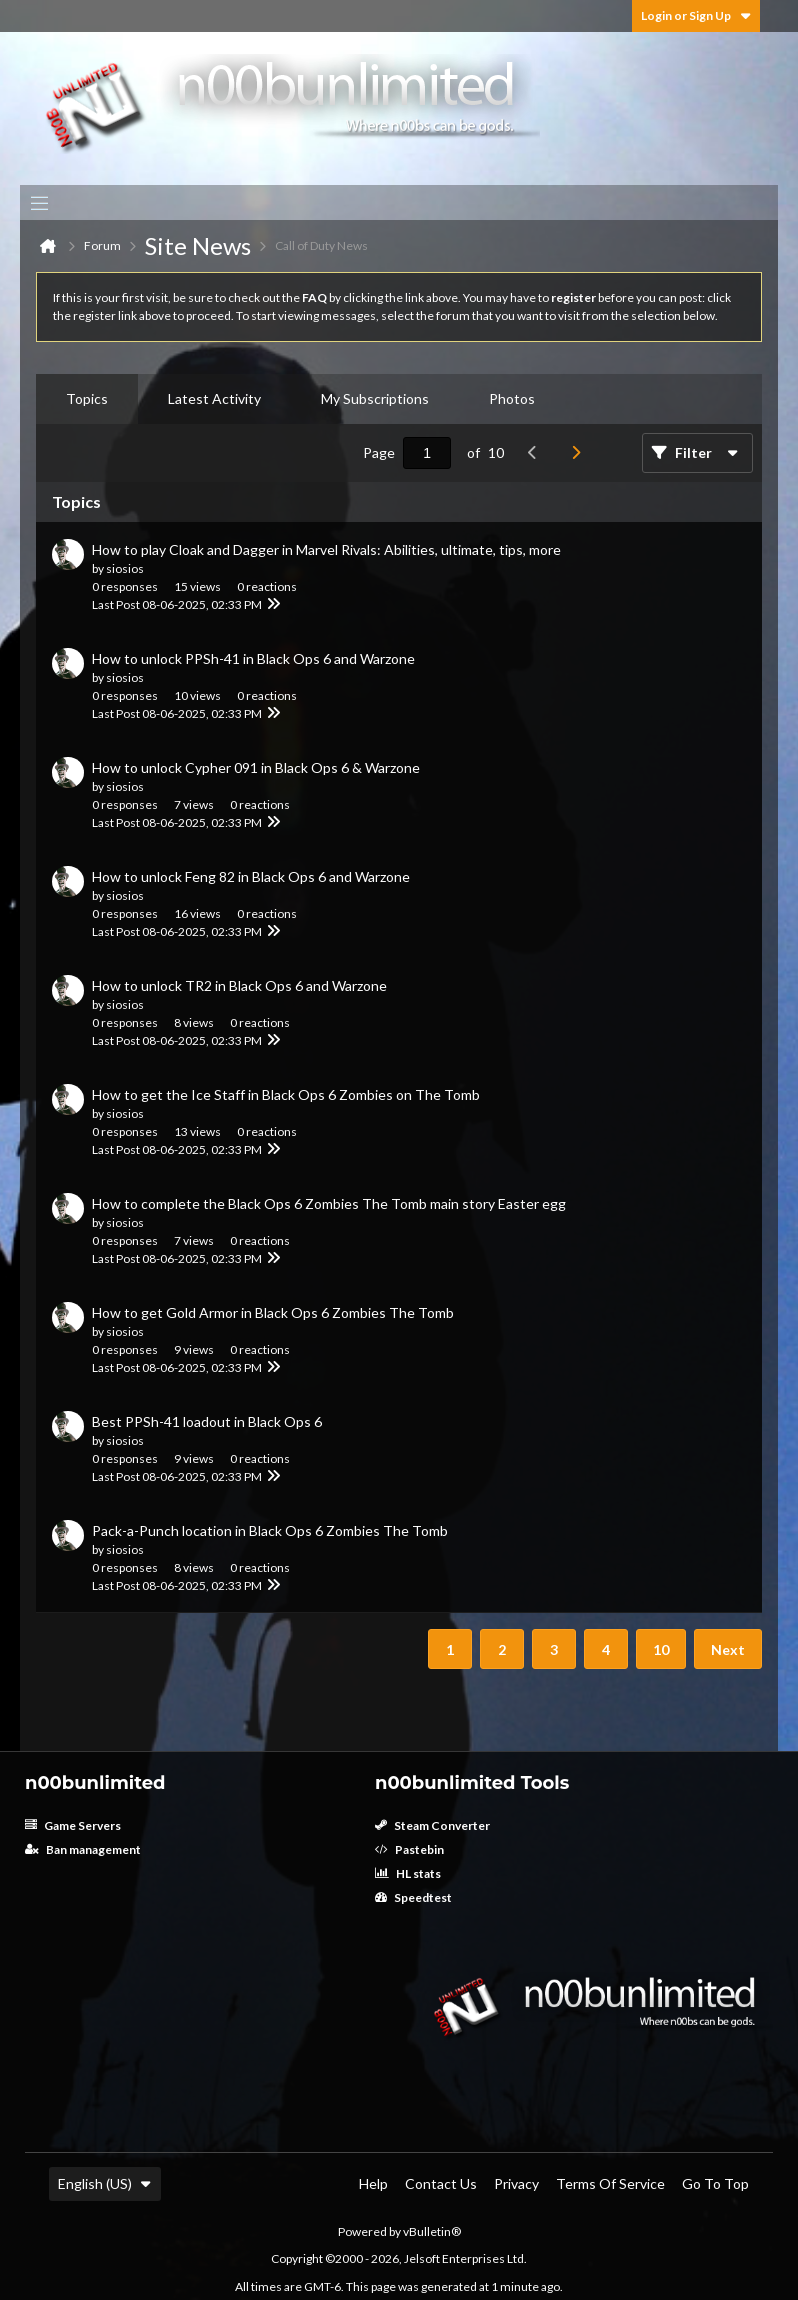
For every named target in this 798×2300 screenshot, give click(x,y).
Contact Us (441, 2183)
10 (661, 1649)
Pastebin (409, 1849)
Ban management (83, 1849)
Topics (87, 398)
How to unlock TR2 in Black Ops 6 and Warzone (239, 985)
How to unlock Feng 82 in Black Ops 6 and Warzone (251, 876)
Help (373, 2183)
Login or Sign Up (696, 15)
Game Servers (73, 1825)
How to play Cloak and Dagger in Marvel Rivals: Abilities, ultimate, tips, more (326, 549)
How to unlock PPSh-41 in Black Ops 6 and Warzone (253, 658)
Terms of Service (610, 2183)
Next (728, 1649)
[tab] (87, 399)
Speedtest (413, 1897)
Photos (512, 398)
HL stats (408, 1873)
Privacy (516, 2183)
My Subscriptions (375, 398)
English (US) (105, 2183)
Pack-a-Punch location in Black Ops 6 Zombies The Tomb (270, 1530)
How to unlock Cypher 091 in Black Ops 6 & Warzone (256, 767)
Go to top (715, 2183)
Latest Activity (214, 398)
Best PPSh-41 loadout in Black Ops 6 (207, 1421)
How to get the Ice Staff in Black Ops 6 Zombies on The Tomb (286, 1094)
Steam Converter (432, 1825)
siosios (125, 568)
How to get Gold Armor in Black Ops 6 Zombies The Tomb (273, 1312)
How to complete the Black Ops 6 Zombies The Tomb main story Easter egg (329, 1203)
